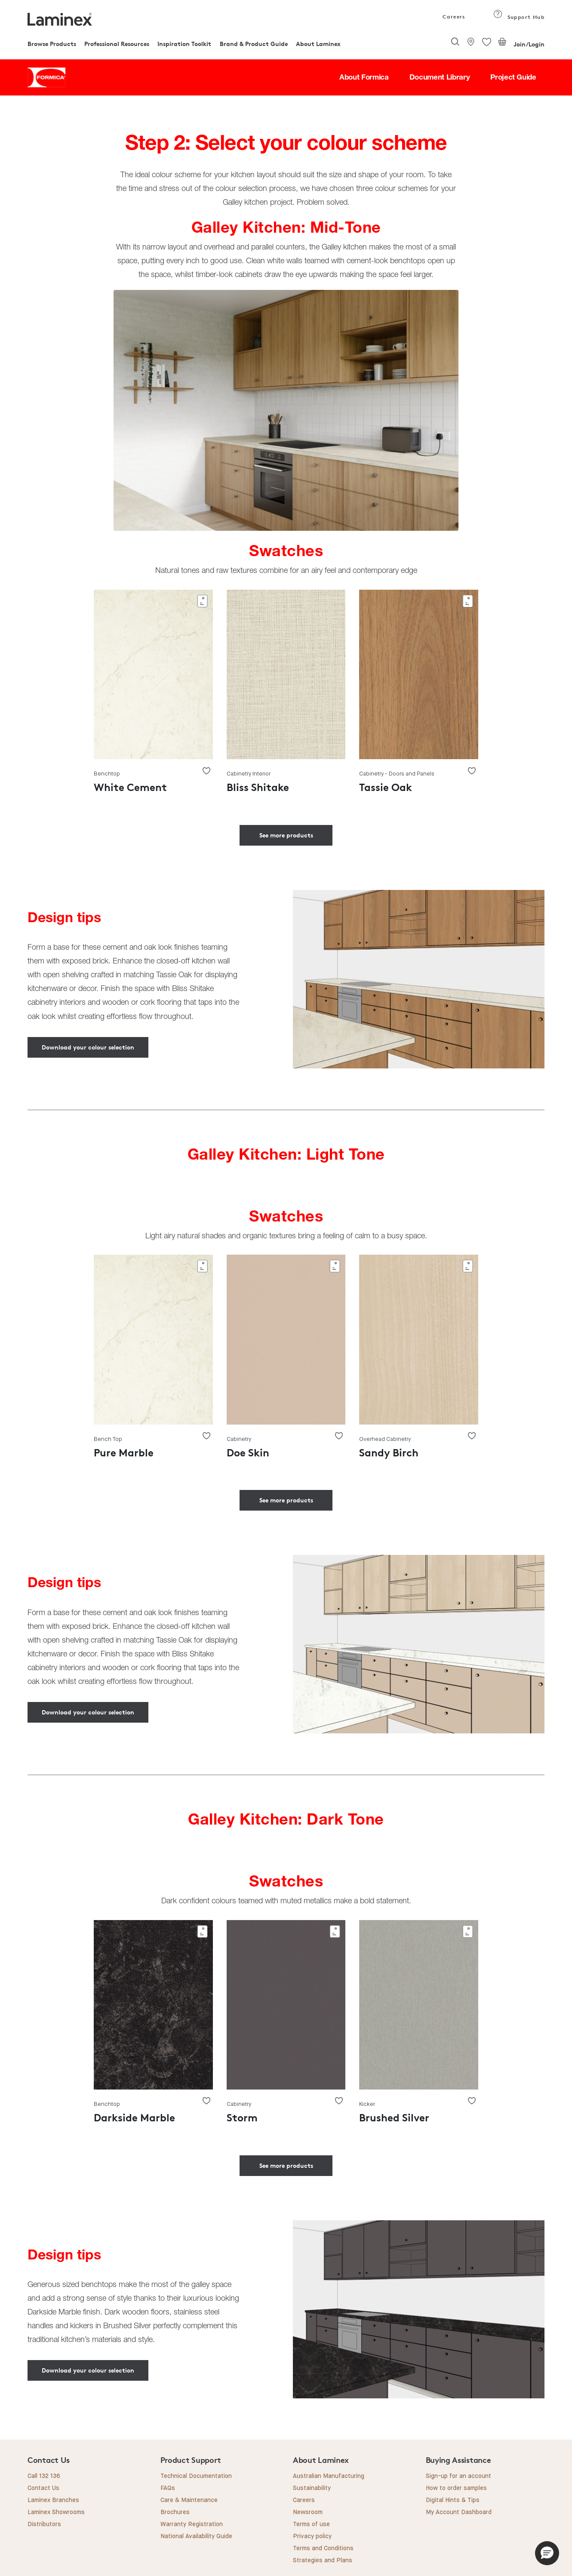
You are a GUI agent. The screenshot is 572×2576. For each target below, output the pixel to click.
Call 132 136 (44, 2476)
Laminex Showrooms (56, 2512)
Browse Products (52, 43)
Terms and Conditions (323, 2548)
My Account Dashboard (459, 2512)
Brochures (175, 2512)
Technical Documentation (196, 2476)
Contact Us (43, 2488)
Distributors (44, 2524)
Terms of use (311, 2524)
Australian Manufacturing (328, 2476)
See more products (286, 835)
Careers (453, 16)
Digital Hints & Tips (453, 2500)
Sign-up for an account (458, 2476)
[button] (547, 2553)
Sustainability (312, 2488)
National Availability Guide (196, 2536)
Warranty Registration (191, 2524)
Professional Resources (116, 43)
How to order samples (456, 2488)
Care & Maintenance (189, 2500)
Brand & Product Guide (254, 43)
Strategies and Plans (322, 2561)
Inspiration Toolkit (184, 43)
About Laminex (318, 43)
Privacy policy (312, 2536)
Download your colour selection (88, 1047)
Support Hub (518, 17)
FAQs (167, 2488)
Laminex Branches (53, 2500)
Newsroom (308, 2512)
